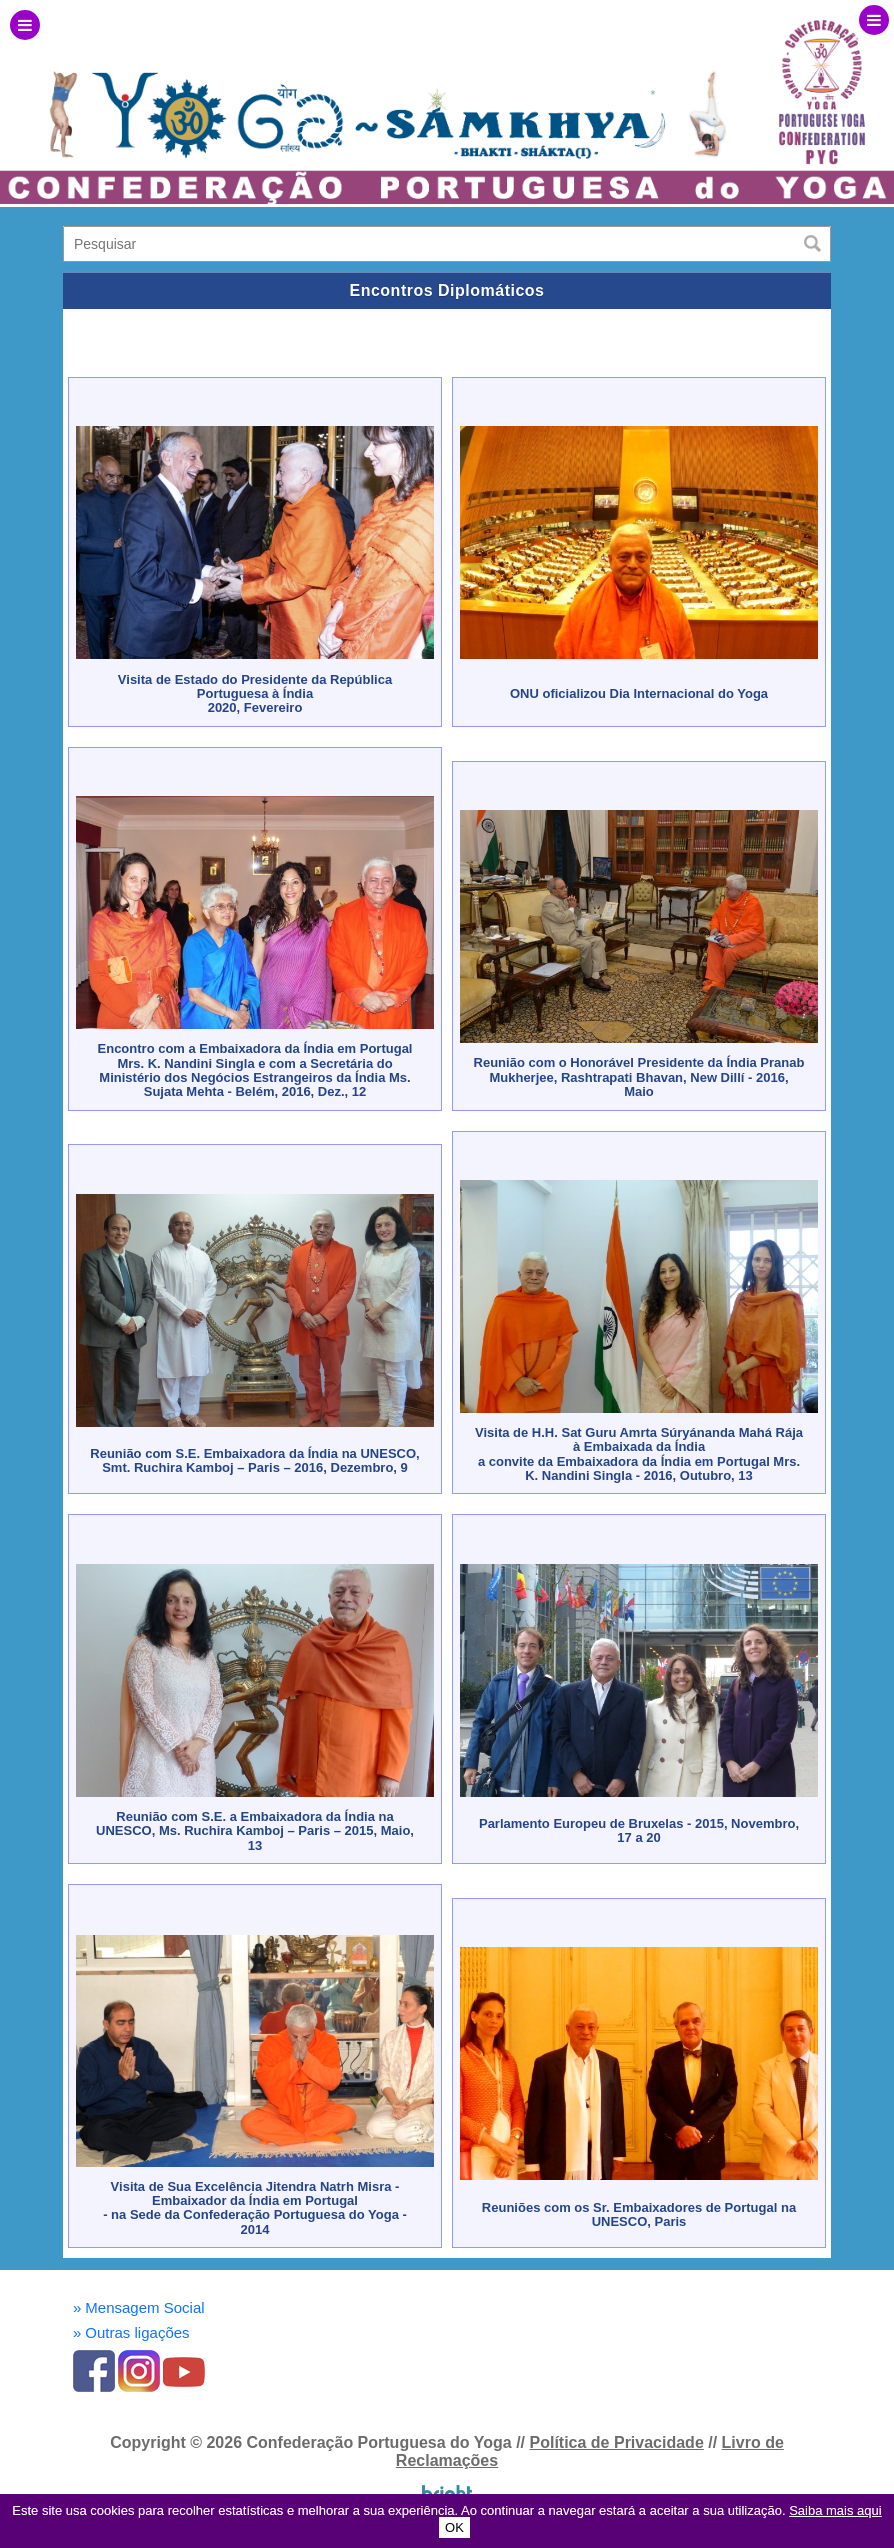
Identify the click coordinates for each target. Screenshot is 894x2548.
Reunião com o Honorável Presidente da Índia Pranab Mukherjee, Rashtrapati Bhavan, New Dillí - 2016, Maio (639, 1077)
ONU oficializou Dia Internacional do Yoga (639, 693)
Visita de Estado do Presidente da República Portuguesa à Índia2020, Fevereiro (255, 694)
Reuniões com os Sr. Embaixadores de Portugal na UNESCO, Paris (639, 2214)
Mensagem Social (139, 2307)
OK (454, 2527)
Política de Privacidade (616, 2442)
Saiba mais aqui (835, 2510)
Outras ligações (131, 2332)
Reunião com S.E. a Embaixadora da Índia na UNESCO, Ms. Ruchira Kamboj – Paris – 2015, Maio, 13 (255, 1831)
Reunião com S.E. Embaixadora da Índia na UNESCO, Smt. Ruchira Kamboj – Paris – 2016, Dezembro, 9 (254, 1460)
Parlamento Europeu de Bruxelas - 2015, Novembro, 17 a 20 (639, 1830)
